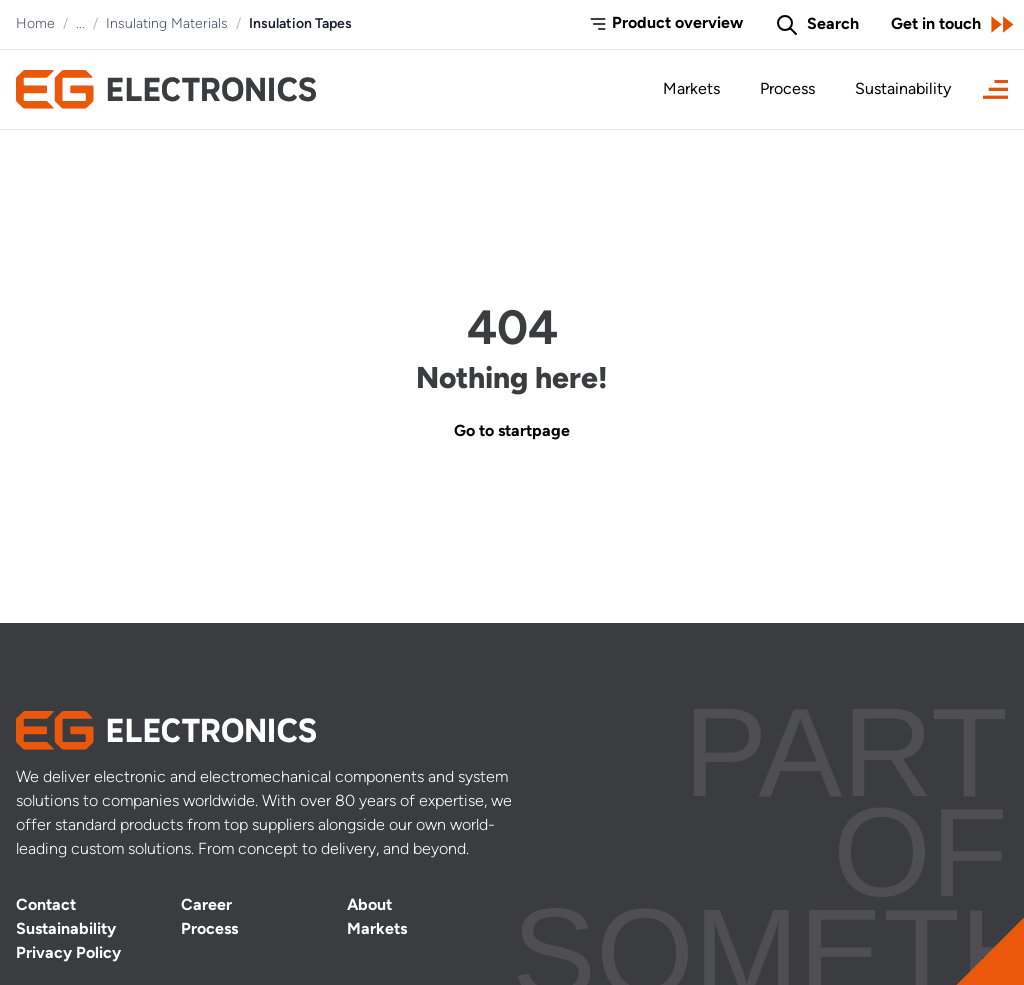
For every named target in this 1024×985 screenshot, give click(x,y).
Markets (691, 90)
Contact (46, 906)
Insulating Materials (167, 24)
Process (787, 90)
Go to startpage (512, 432)
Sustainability (903, 90)
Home (35, 24)
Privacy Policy (68, 954)
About (369, 906)
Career (206, 906)
